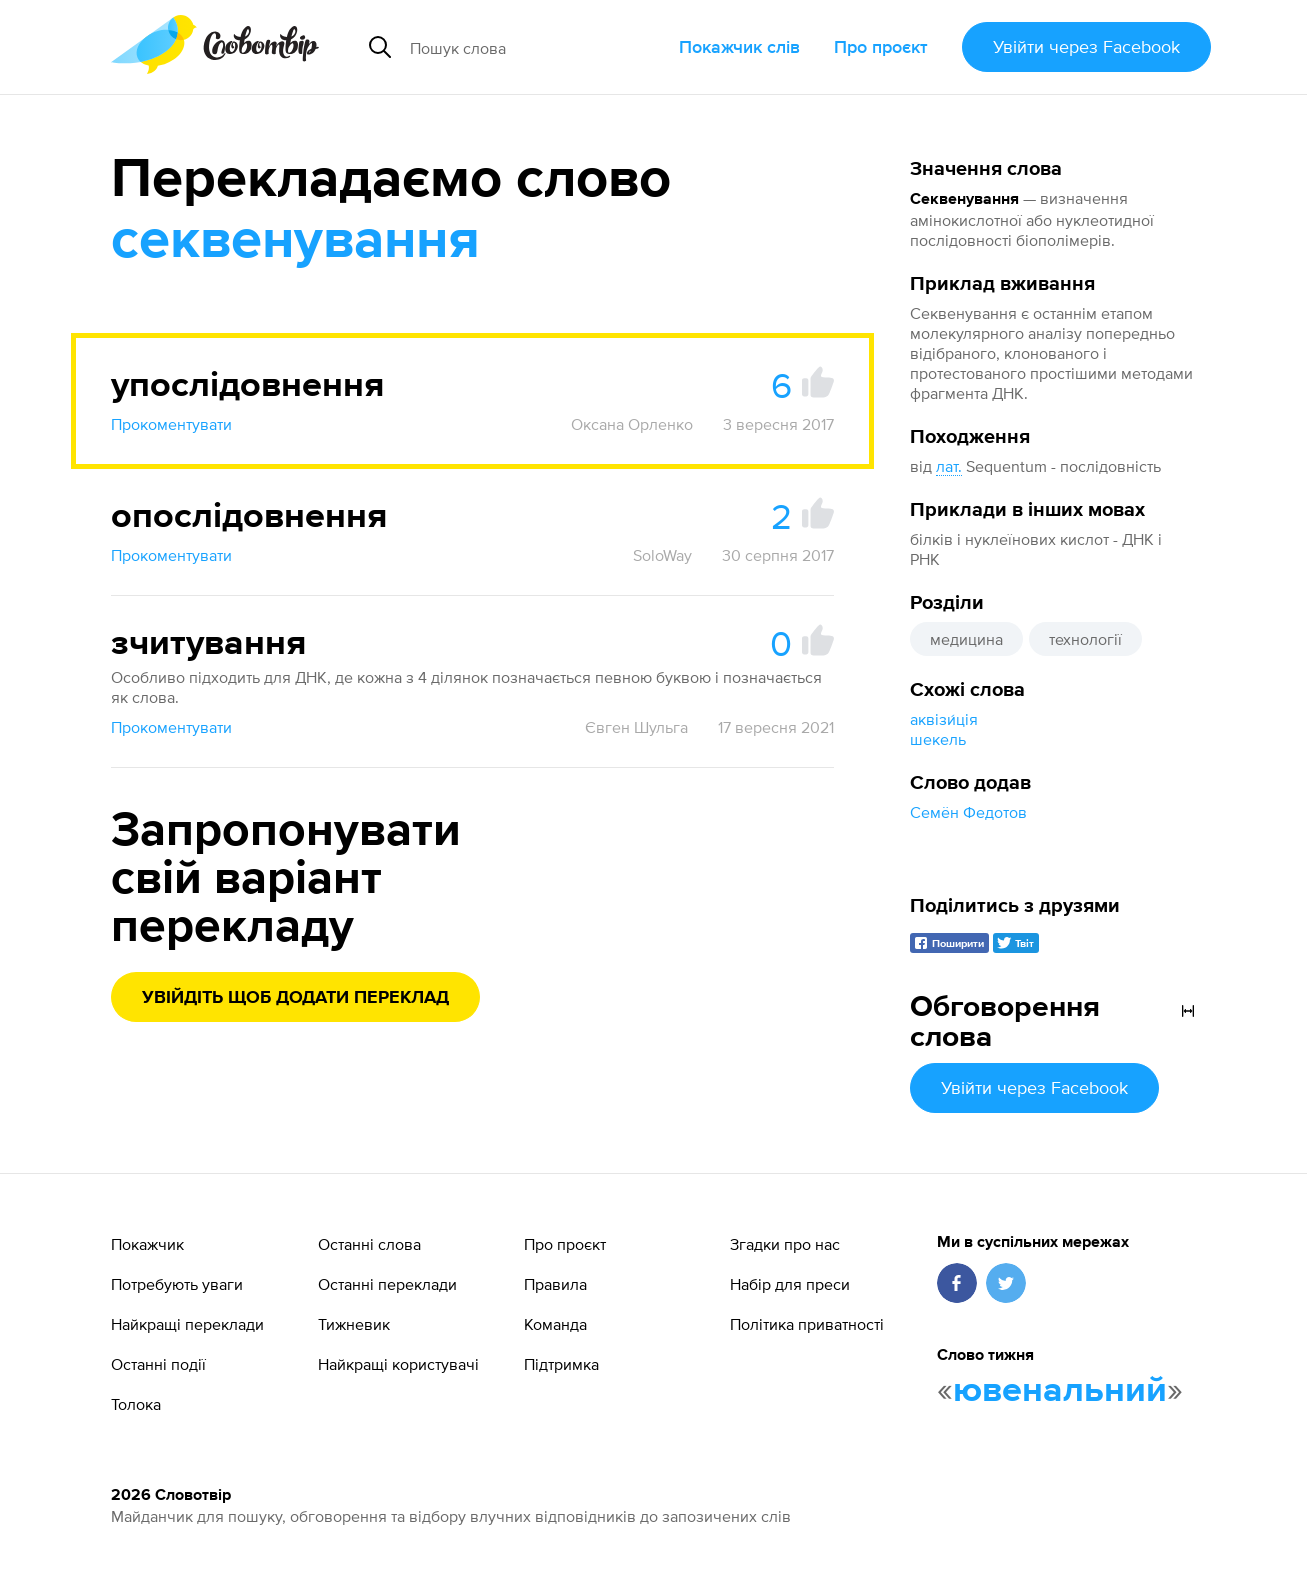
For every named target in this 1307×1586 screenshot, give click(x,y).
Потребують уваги (177, 1284)
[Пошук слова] (536, 47)
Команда (555, 1324)
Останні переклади (387, 1284)
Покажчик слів (739, 46)
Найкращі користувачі (398, 1364)
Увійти (1086, 46)
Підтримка (561, 1364)
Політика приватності (807, 1324)
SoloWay (662, 555)
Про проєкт (881, 46)
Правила (555, 1284)
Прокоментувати (171, 424)
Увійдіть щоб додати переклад (295, 998)
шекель (938, 739)
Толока (136, 1404)
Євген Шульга (636, 727)
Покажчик (147, 1244)
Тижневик (354, 1324)
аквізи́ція (944, 719)
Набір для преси (790, 1284)
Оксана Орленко (632, 424)
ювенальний (1060, 1391)
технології (1085, 639)
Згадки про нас (785, 1244)
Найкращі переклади (187, 1324)
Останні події (158, 1364)
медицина (966, 639)
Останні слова (369, 1244)
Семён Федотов (968, 812)
